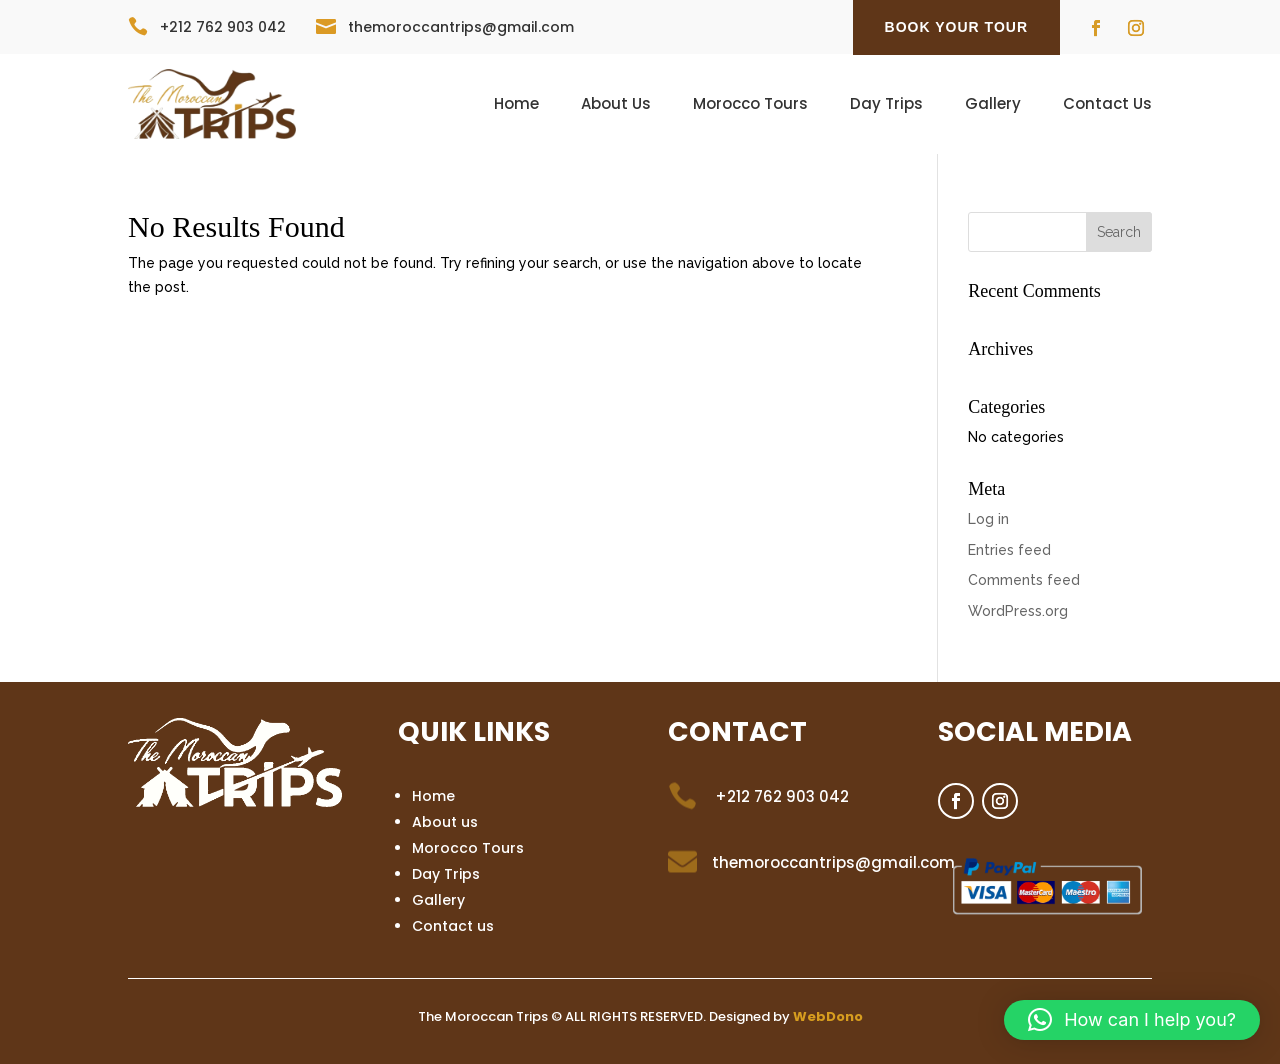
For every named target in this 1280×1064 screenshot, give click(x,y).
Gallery (993, 105)
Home (516, 105)
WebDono (828, 1016)
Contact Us (1107, 105)
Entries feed (1009, 550)
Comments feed (1024, 580)
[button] (1132, 1020)
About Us (616, 105)
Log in (988, 519)
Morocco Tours (750, 105)
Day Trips (886, 105)
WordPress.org (1018, 611)
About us (445, 822)
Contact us (453, 926)
